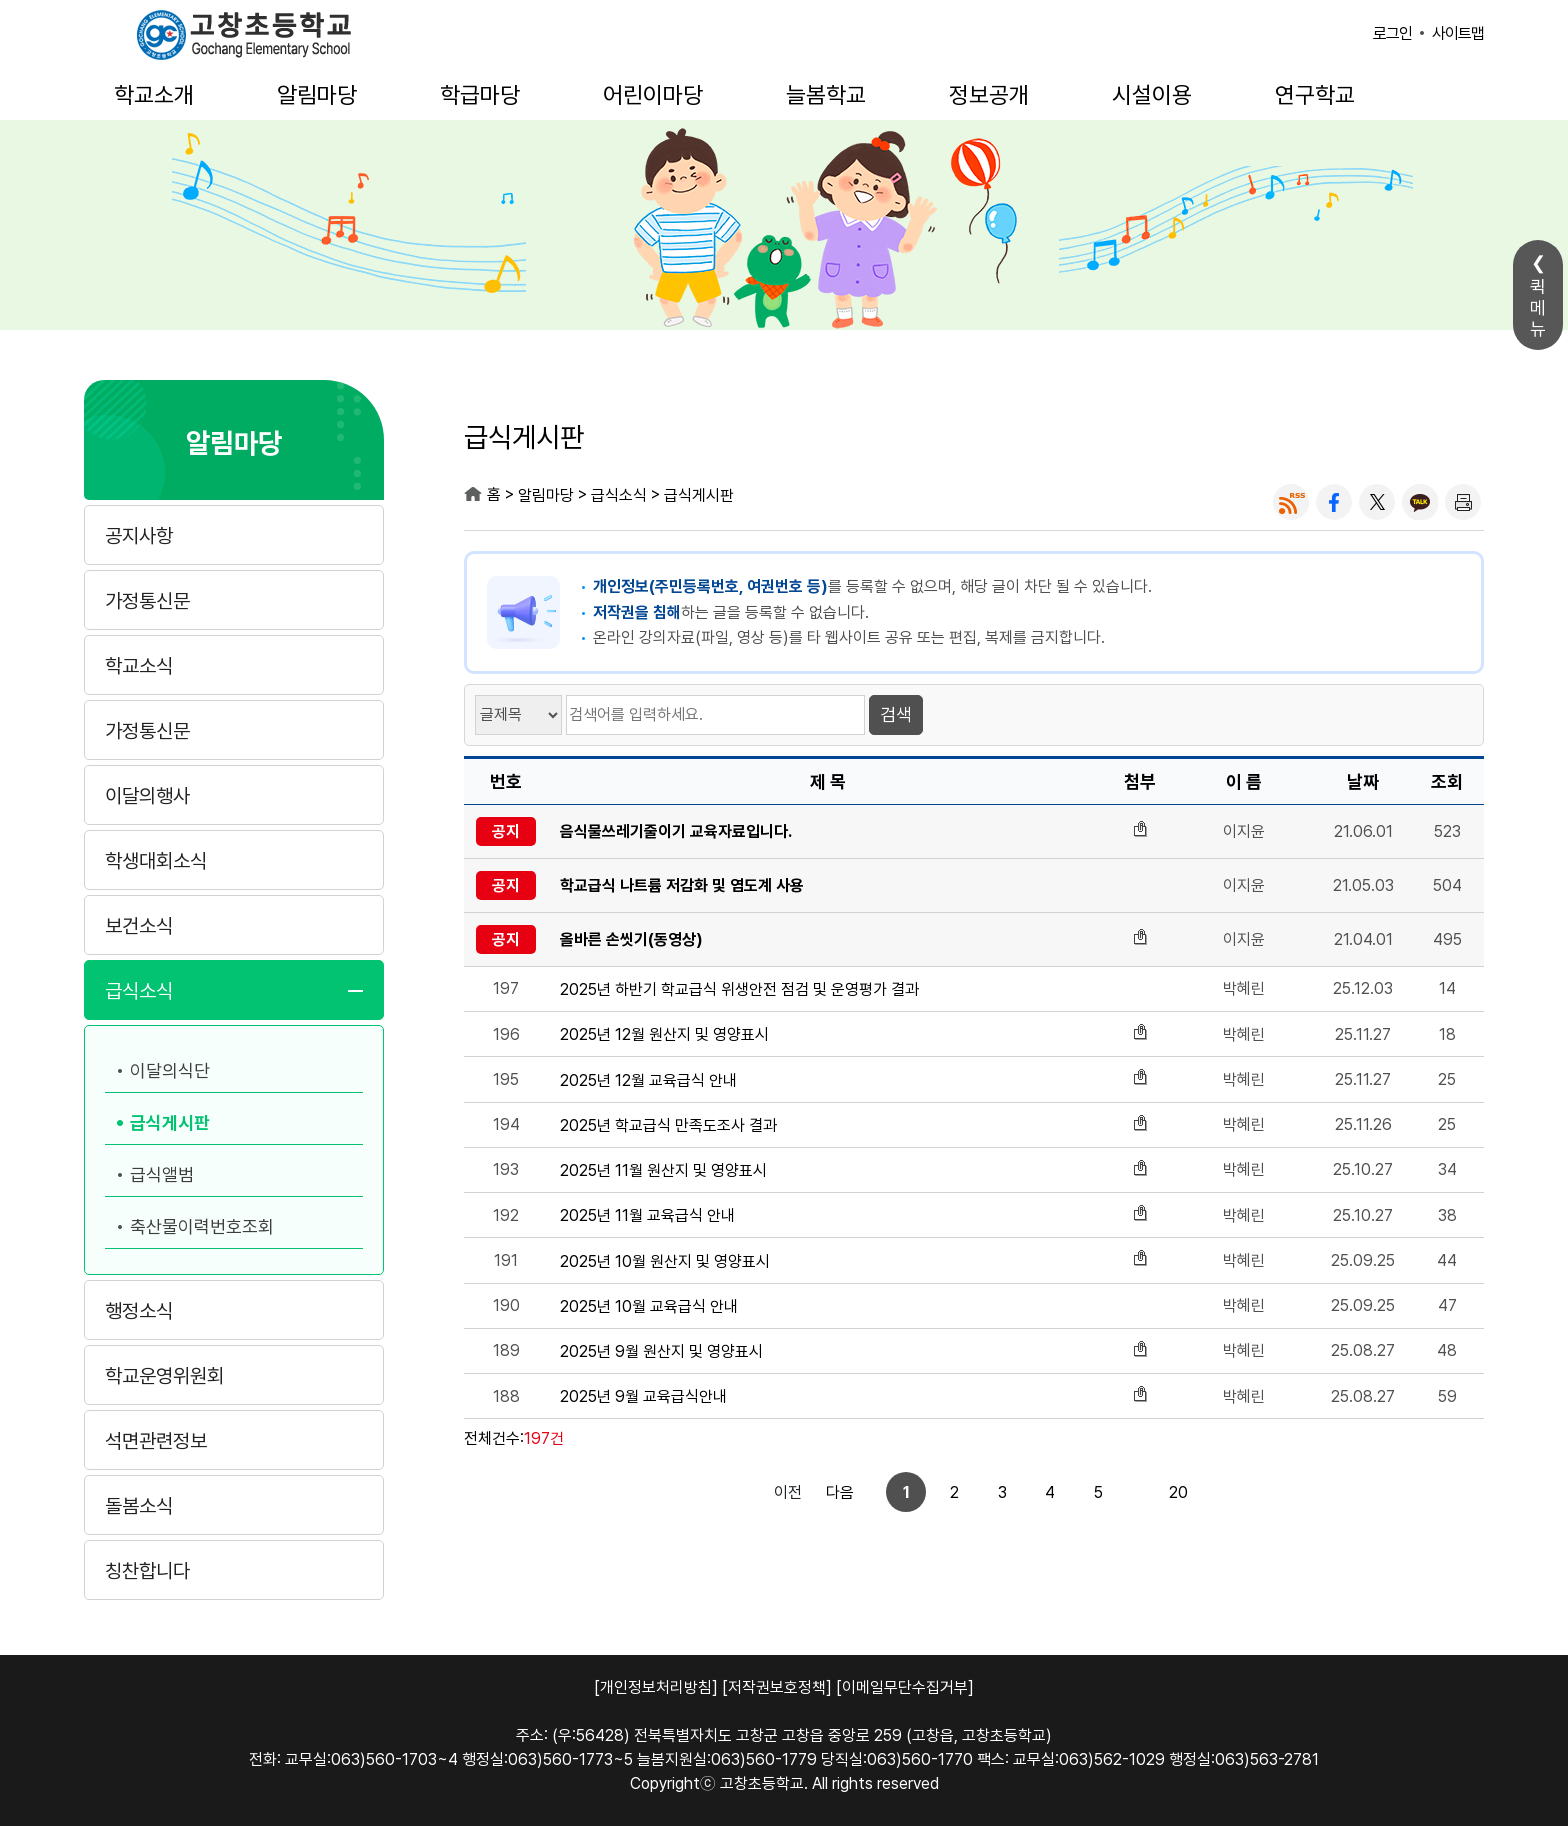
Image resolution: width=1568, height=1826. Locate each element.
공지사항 (139, 536)
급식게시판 (170, 1122)
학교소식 (139, 666)
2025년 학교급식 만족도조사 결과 (668, 1125)
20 (1110, 1492)
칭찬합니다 (147, 1571)
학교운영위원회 (164, 1376)
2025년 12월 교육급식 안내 (648, 1080)
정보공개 (989, 95)
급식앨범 (162, 1174)
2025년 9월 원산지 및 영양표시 (661, 1351)
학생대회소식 (156, 861)
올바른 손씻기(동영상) (631, 939)
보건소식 (139, 926)
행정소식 (139, 1311)
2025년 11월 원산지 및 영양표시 (663, 1170)
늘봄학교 (826, 95)
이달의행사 (147, 796)
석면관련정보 (156, 1441)
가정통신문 (147, 601)
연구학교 (1315, 95)
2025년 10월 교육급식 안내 (649, 1306)
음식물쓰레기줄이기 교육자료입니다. (676, 831)
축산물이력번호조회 (202, 1226)
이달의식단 (170, 1070)
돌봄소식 (139, 1506)
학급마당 (480, 95)
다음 (1160, 1492)
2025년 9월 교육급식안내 (643, 1396)
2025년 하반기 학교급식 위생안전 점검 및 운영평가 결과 (739, 989)
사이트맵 (1458, 33)
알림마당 (317, 95)
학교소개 (154, 95)
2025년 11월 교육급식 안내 (647, 1215)
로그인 (1392, 33)
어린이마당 (653, 95)
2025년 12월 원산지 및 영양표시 (664, 1034)
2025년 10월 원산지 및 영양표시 (665, 1261)
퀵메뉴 (1538, 307)
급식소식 (139, 991)
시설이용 (1152, 95)
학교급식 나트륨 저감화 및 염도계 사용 (682, 885)
